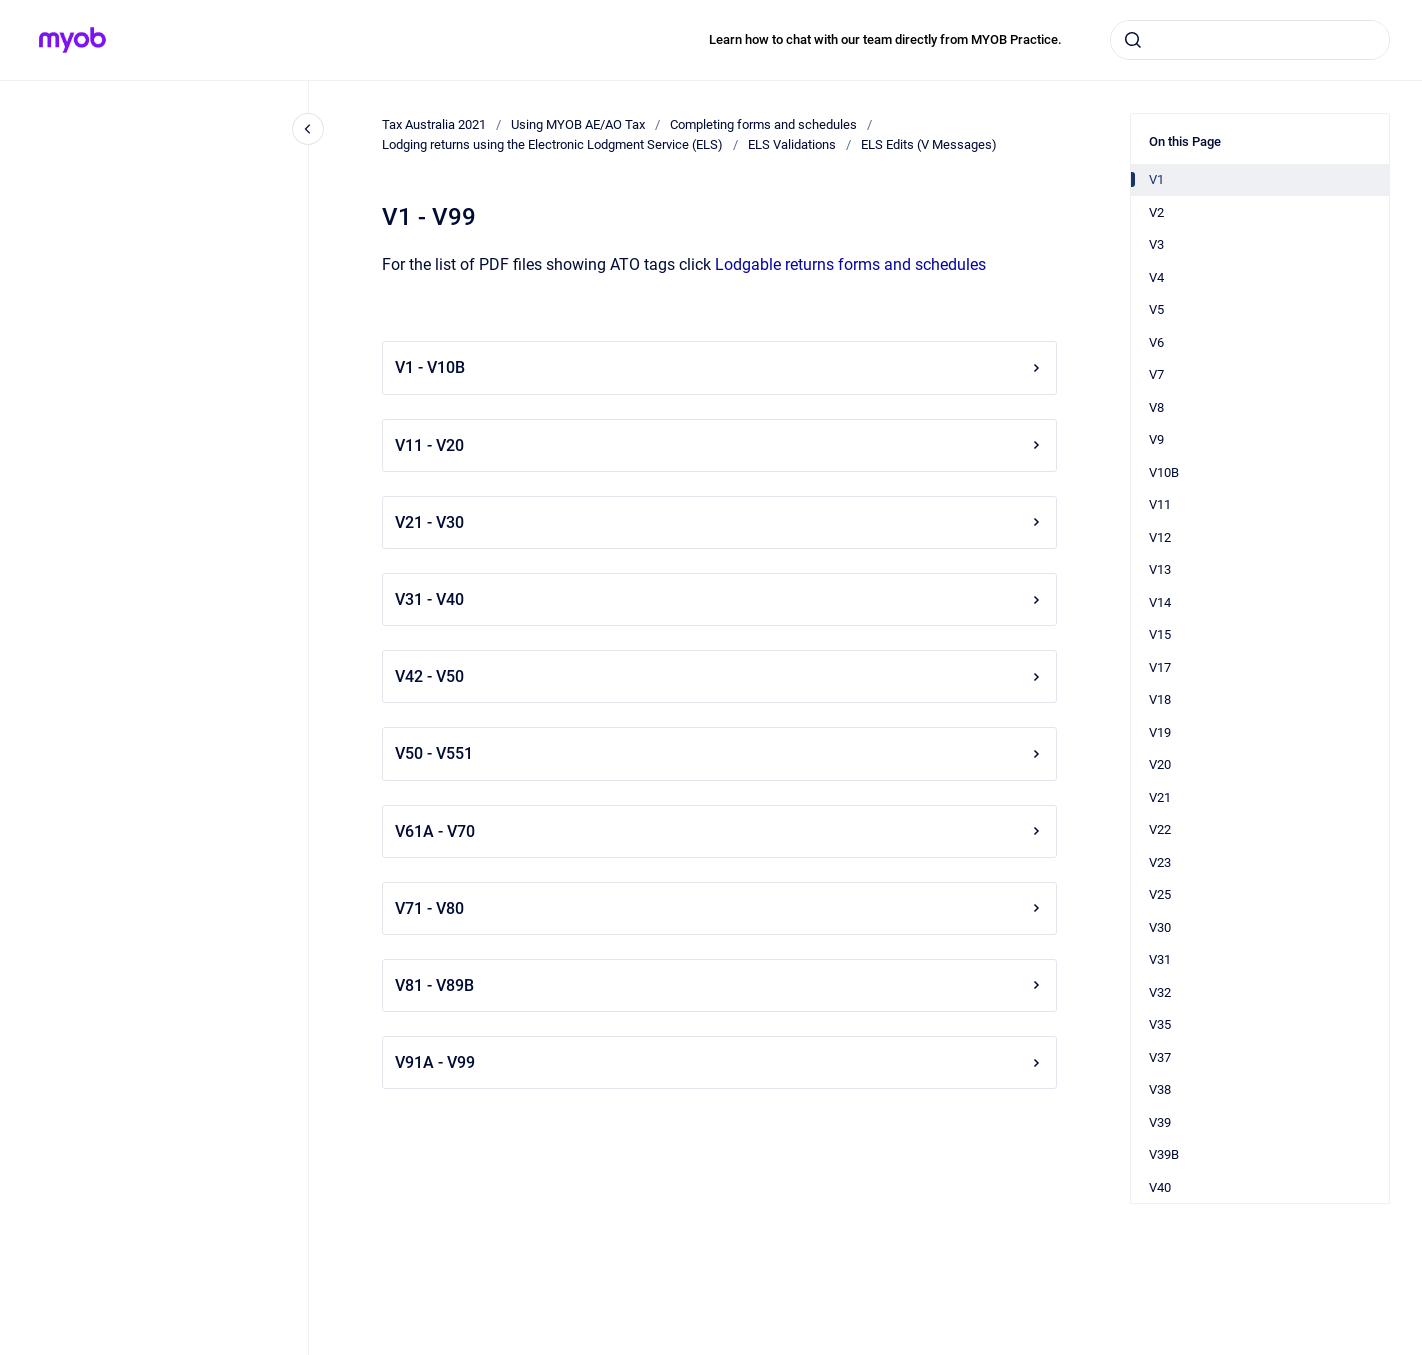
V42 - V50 (719, 676)
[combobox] (1250, 40)
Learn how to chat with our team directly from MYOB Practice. (885, 39)
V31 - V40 (719, 599)
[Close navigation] (308, 129)
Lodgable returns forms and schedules (850, 264)
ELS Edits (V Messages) (929, 144)
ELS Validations (792, 144)
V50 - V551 (719, 753)
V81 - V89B (719, 985)
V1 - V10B (719, 367)
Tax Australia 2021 (434, 124)
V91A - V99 (719, 1062)
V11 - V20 (719, 445)
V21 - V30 (719, 522)
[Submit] (1133, 40)
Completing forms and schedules (763, 124)
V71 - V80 (719, 908)
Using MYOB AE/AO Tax (578, 124)
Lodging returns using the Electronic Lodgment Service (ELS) (552, 144)
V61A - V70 (719, 831)
